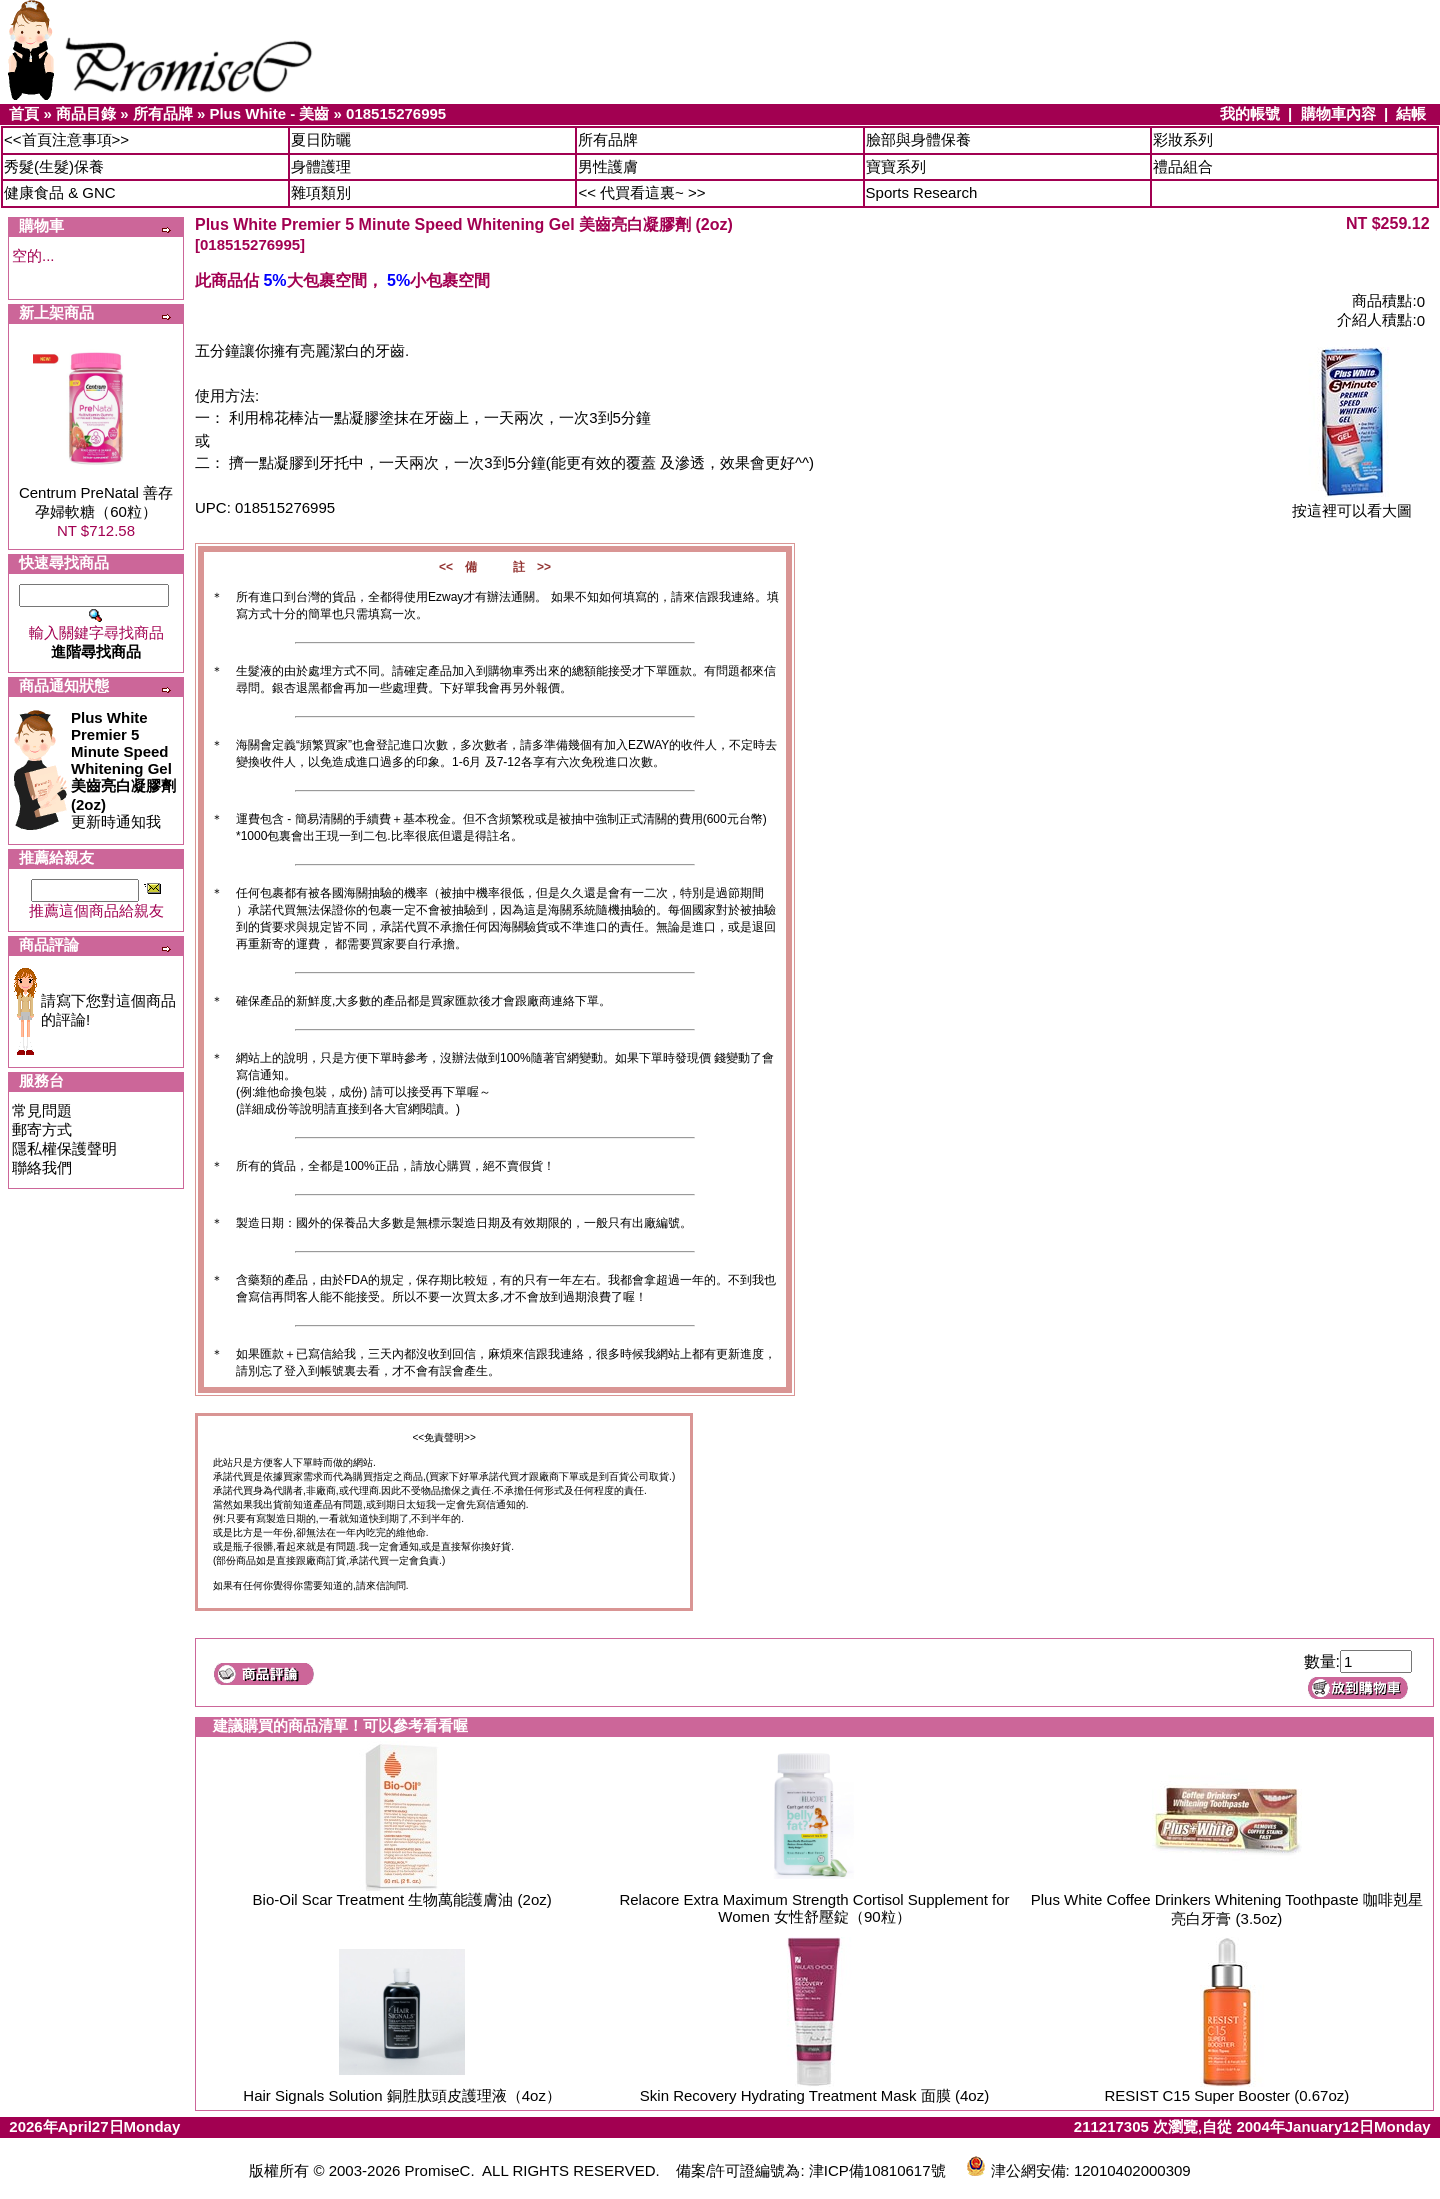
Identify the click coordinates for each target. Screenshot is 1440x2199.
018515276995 (396, 113)
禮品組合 (1183, 166)
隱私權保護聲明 (64, 1148)
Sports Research (922, 192)
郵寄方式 (42, 1129)
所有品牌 (163, 113)
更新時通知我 (123, 769)
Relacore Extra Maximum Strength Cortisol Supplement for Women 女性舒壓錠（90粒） (814, 1908)
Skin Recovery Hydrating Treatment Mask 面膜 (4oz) (814, 2095)
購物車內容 (1338, 113)
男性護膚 (608, 166)
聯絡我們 (42, 1167)
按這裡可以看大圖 (1352, 503)
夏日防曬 (321, 139)
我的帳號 (1250, 113)
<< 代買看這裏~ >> (641, 192)
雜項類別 (321, 192)
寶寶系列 (896, 166)
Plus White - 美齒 (269, 113)
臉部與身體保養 (918, 139)
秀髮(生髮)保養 (54, 166)
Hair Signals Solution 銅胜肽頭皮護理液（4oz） (402, 2095)
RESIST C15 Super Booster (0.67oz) (1226, 2095)
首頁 (24, 113)
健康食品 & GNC (60, 192)
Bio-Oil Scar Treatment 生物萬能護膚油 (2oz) (402, 1899)
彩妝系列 (1183, 139)
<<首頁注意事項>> (66, 139)
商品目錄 (86, 113)
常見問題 (42, 1110)
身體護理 (321, 166)
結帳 (1411, 113)
